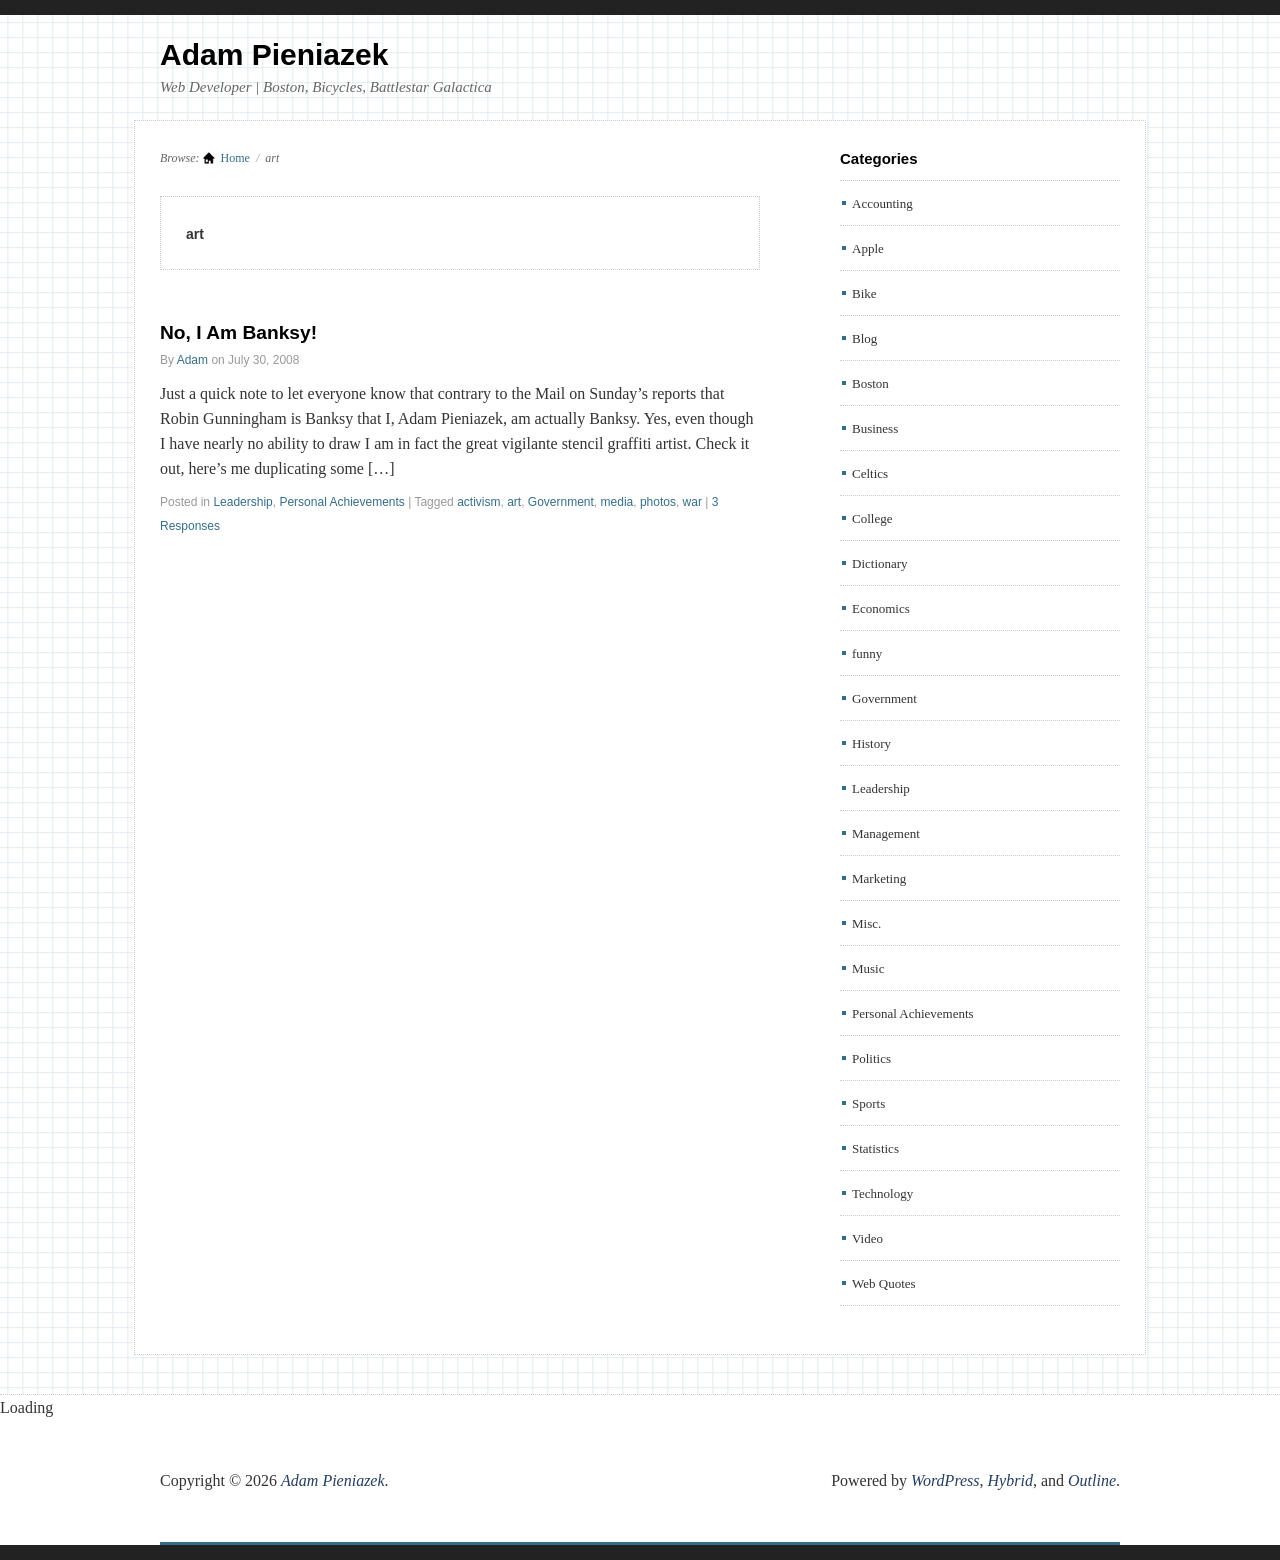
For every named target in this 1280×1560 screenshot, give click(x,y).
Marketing (879, 878)
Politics (871, 1058)
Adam (192, 360)
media (617, 502)
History (871, 743)
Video (867, 1238)
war (692, 502)
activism (478, 502)
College (872, 518)
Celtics (870, 473)
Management (886, 833)
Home (235, 158)
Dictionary (880, 563)
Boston (870, 383)
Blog (864, 338)
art (514, 502)
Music (868, 968)
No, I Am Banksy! (238, 332)
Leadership (242, 502)
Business (875, 428)
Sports (868, 1103)
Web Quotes (884, 1283)
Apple (868, 248)
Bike (864, 293)
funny (867, 653)
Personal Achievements (341, 502)
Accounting (882, 203)
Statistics (875, 1148)
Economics (881, 608)
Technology (882, 1193)
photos (658, 502)
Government (561, 502)
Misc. (866, 923)
